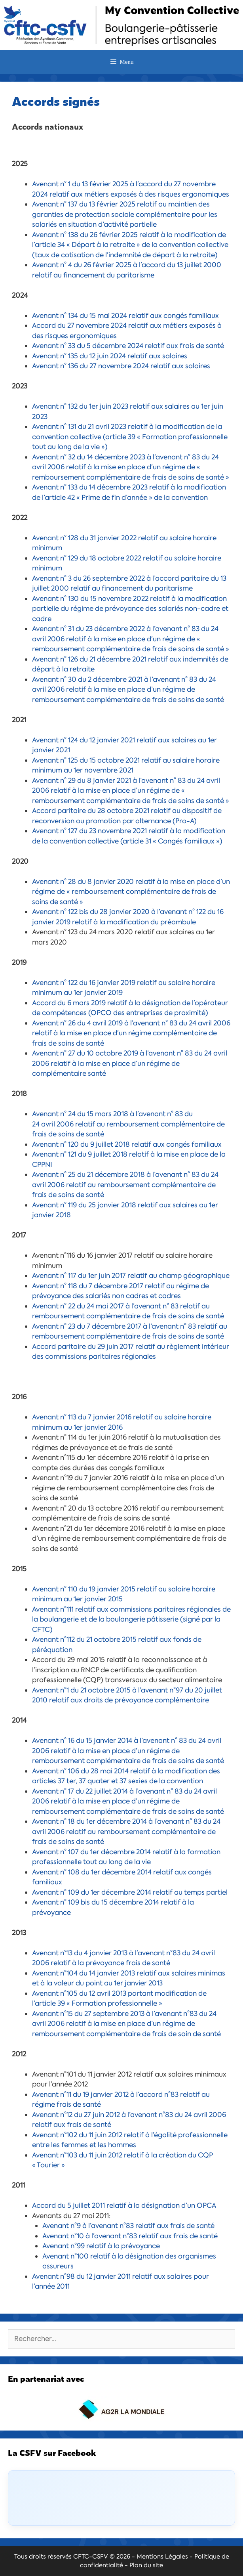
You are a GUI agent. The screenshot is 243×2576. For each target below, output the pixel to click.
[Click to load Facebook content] (121, 2498)
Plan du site (146, 2565)
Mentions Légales (162, 2557)
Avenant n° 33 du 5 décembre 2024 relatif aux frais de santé (128, 345)
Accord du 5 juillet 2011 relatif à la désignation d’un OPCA (124, 2205)
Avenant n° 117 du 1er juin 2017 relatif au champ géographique (131, 1275)
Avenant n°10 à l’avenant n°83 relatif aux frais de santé (130, 2236)
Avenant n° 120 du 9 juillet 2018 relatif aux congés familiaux (127, 1144)
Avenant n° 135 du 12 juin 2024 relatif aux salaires (109, 356)
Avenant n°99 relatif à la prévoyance (101, 2245)
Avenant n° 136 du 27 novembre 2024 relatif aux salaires (121, 365)
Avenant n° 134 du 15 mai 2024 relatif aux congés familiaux (125, 315)
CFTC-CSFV (90, 2557)
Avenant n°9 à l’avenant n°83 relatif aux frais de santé (128, 2225)
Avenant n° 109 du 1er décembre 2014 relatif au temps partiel (130, 1892)
